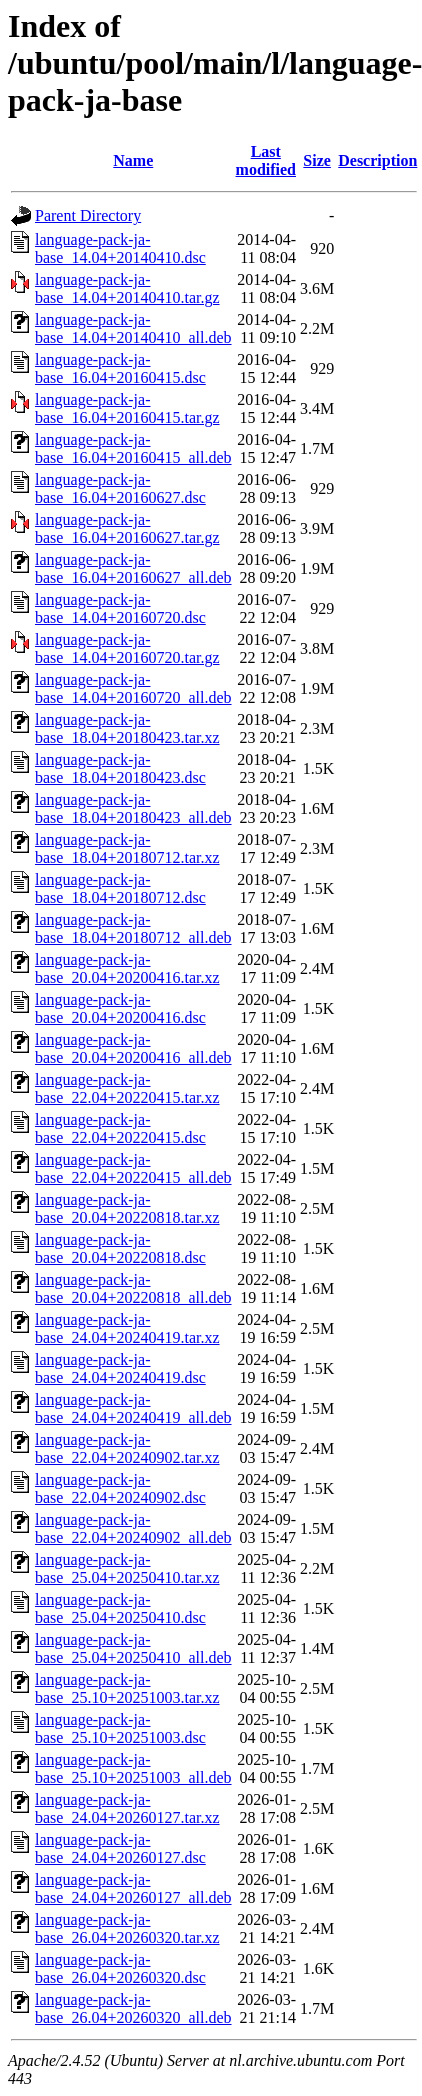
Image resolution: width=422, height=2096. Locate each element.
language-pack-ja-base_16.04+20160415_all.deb (133, 448)
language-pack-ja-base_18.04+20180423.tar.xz (127, 728)
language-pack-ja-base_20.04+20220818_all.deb (133, 1288)
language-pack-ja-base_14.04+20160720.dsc (120, 608)
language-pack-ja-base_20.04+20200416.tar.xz (127, 968)
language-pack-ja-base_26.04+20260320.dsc (120, 1968)
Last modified (266, 160)
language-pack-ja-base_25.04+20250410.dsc (120, 1608)
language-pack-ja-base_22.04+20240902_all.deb (133, 1528)
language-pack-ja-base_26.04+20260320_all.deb (133, 2008)
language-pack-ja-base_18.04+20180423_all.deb (133, 808)
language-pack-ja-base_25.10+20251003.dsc (120, 1728)
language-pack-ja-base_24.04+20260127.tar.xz (127, 1808)
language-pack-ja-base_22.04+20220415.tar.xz (127, 1088)
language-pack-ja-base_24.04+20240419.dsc (120, 1368)
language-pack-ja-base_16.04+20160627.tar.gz (127, 528)
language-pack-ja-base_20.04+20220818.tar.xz (127, 1208)
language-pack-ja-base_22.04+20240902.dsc (120, 1488)
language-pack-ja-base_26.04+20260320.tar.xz (127, 1928)
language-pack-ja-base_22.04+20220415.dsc (120, 1128)
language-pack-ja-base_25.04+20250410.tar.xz (127, 1568)
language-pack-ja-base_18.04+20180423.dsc (120, 768)
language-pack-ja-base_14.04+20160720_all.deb (133, 688)
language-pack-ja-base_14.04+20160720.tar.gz (127, 648)
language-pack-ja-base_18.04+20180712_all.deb (133, 928)
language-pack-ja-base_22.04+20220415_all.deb (133, 1168)
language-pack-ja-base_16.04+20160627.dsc (120, 488)
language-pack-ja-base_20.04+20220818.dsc (120, 1248)
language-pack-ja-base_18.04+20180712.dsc (120, 888)
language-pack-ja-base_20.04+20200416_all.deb (133, 1048)
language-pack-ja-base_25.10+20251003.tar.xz (127, 1688)
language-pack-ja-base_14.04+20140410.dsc (120, 248)
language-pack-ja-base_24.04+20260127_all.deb (133, 1888)
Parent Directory (88, 215)
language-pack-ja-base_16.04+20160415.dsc (120, 368)
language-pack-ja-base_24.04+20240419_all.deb (133, 1408)
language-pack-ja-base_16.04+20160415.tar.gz (127, 408)
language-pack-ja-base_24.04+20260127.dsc (120, 1848)
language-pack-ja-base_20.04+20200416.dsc (120, 1008)
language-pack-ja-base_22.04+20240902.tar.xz (127, 1448)
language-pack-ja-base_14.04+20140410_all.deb (133, 328)
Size (317, 160)
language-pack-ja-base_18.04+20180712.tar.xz (127, 848)
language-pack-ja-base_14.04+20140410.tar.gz (127, 288)
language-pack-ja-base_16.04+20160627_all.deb (133, 568)
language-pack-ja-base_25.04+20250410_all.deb (133, 1648)
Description (377, 160)
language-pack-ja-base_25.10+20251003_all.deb (133, 1768)
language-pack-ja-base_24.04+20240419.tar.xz (127, 1328)
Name (133, 160)
